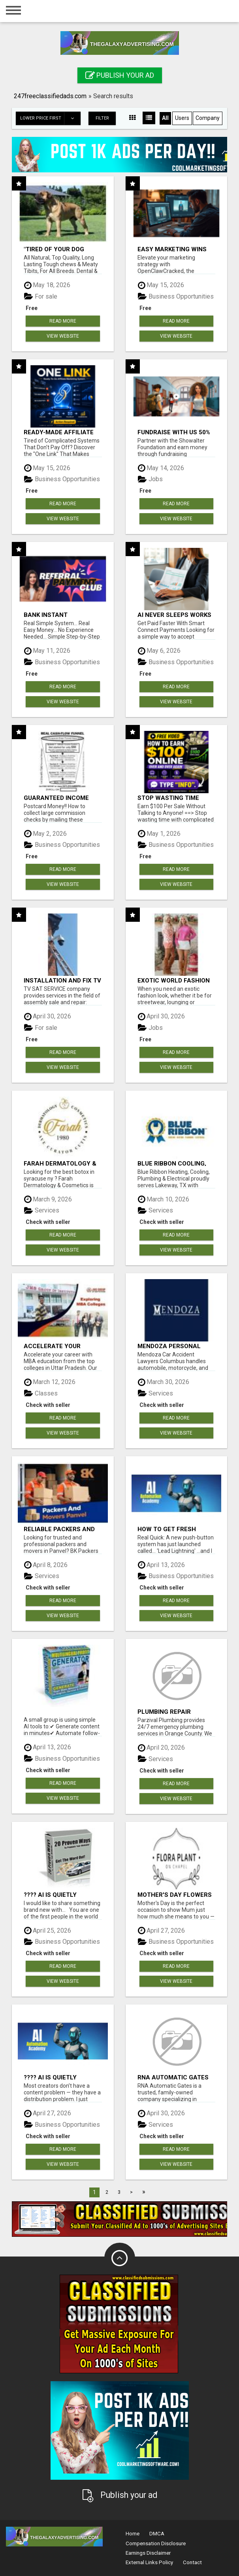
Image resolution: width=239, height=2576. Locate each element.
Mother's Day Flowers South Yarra (174, 1894)
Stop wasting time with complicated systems (168, 797)
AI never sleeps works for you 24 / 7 (174, 614)
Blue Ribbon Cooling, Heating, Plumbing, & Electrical (171, 1163)
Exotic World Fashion (173, 980)
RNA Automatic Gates (173, 2077)
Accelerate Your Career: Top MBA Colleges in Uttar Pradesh (54, 1346)
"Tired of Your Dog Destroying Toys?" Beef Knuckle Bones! (62, 249)
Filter (102, 118)
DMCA (156, 2534)
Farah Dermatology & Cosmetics (60, 1163)
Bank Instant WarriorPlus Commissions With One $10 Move (60, 614)
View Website (63, 336)
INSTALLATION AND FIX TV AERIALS (62, 980)
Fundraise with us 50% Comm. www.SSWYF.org (174, 432)
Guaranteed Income (56, 797)
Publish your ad (119, 75)
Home (132, 2534)
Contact (192, 2562)
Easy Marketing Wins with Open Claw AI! (172, 249)
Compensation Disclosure (156, 2543)
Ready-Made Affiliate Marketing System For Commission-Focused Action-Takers (61, 432)
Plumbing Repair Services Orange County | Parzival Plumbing (166, 1711)
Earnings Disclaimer (148, 2553)
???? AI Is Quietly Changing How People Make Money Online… (60, 1894)
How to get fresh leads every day (166, 1529)
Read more (62, 321)
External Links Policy (149, 2562)
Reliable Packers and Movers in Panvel (59, 1529)
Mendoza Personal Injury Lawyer (169, 1346)
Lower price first (50, 118)
